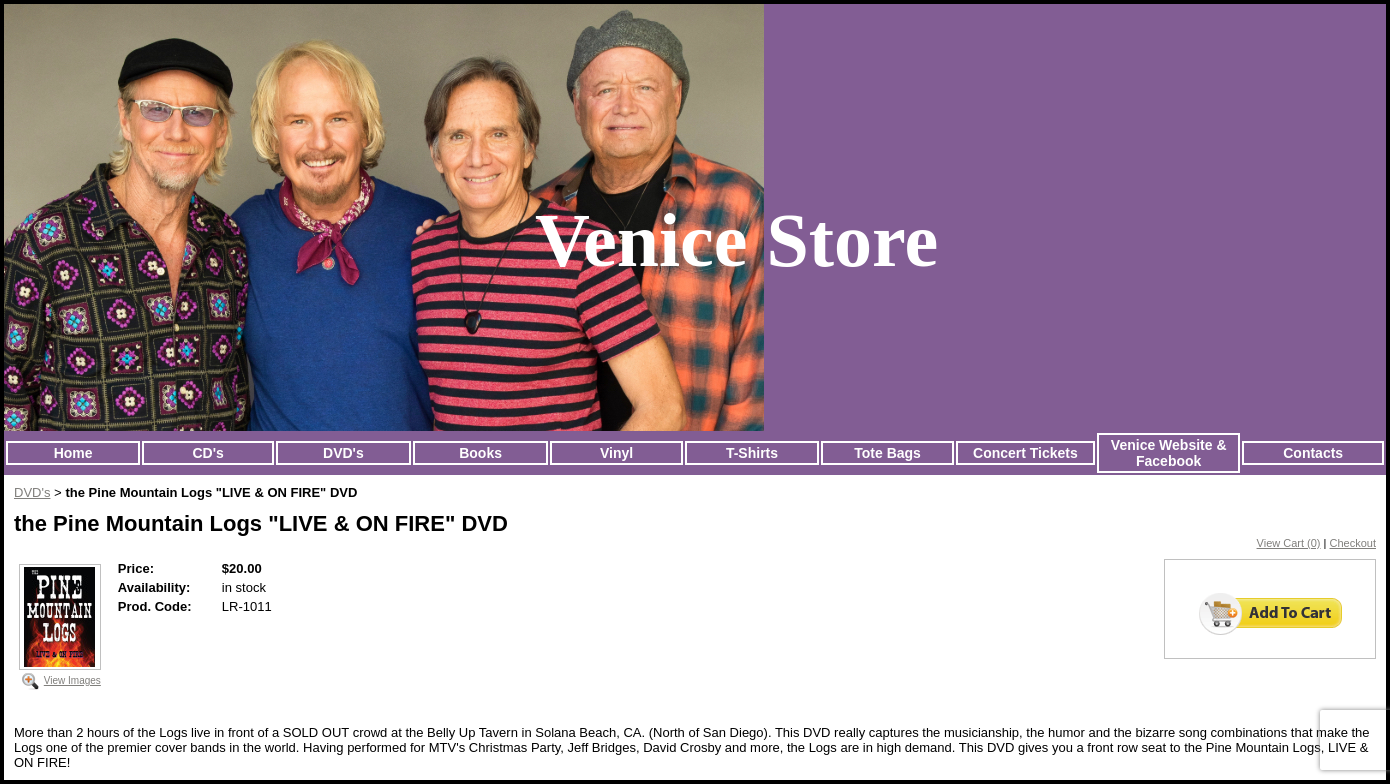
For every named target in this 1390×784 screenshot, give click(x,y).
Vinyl (616, 453)
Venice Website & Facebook (1169, 453)
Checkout (1353, 543)
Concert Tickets (1025, 453)
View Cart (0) (1289, 543)
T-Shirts (752, 453)
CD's (207, 453)
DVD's (343, 453)
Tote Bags (887, 453)
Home (73, 453)
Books (480, 453)
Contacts (1313, 453)
